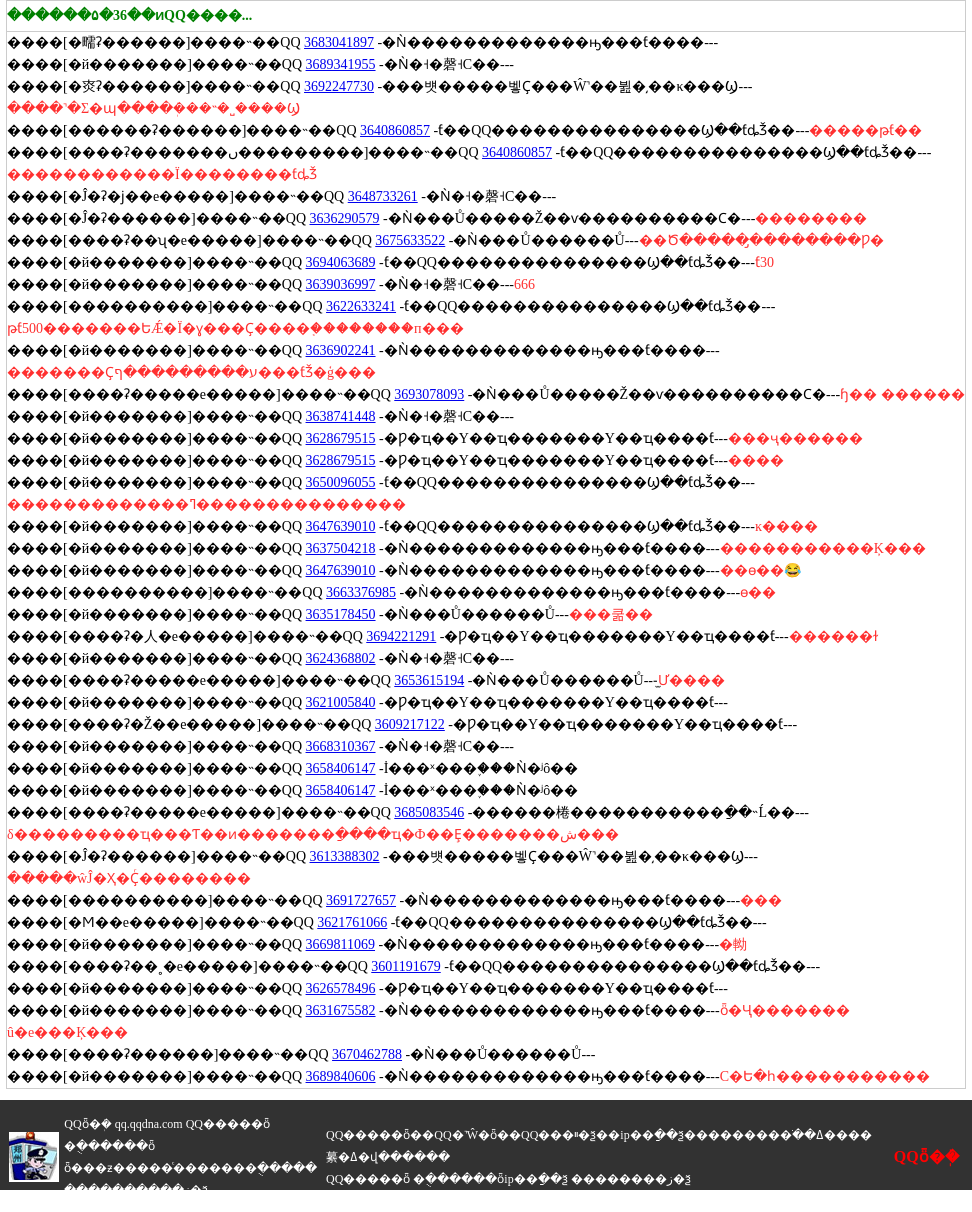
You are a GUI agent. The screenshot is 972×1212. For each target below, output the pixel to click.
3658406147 (341, 768)
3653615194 (429, 680)
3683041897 (339, 42)
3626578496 (341, 988)
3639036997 (341, 284)
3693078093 (429, 394)
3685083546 (429, 812)
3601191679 (405, 966)
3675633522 (410, 240)
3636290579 (345, 218)
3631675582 (341, 1010)
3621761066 (352, 922)
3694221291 (401, 636)
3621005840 (341, 702)
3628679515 (341, 438)
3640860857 (395, 130)
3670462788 (367, 1054)
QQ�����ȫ (228, 1124)
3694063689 (341, 262)
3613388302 (345, 856)
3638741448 (341, 416)
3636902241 (341, 350)
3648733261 (383, 196)
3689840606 (341, 1076)
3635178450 (341, 614)
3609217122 (410, 724)
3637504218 (341, 548)
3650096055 (341, 482)
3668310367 (341, 746)
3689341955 (341, 64)
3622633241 (361, 306)
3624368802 (341, 658)
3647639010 (341, 526)
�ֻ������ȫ (109, 1146)
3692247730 (339, 86)
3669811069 (340, 944)
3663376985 (361, 592)
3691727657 (361, 900)
